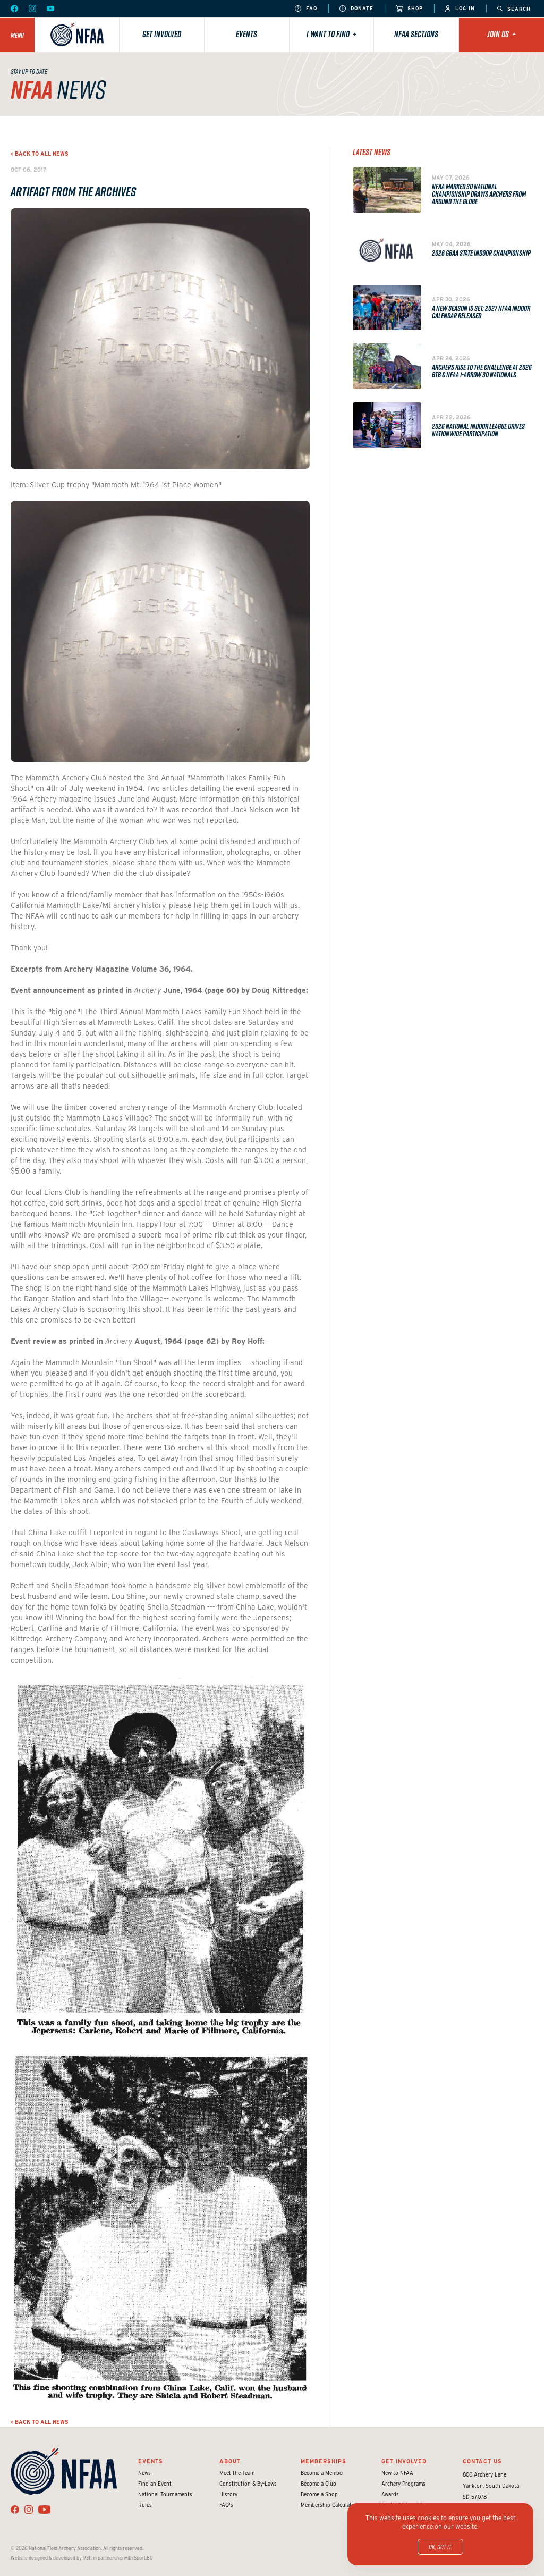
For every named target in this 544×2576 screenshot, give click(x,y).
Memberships (323, 2461)
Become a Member (322, 2473)
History (228, 2494)
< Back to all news (40, 153)
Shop (409, 9)
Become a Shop (319, 2494)
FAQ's (226, 2505)
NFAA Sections (416, 34)
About (230, 2461)
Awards (390, 2494)
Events (246, 34)
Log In (460, 9)
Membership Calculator (329, 2505)
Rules (145, 2505)
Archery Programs (403, 2483)
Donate (356, 9)
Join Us (501, 34)
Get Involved (161, 34)
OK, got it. (440, 2547)
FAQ (306, 9)
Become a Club (318, 2483)
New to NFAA (397, 2473)
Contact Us (482, 2461)
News (144, 2473)
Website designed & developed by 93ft (51, 2558)
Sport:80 (143, 2558)
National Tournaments (165, 2494)
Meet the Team (236, 2473)
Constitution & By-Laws (248, 2483)
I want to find (331, 34)
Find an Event (155, 2483)
